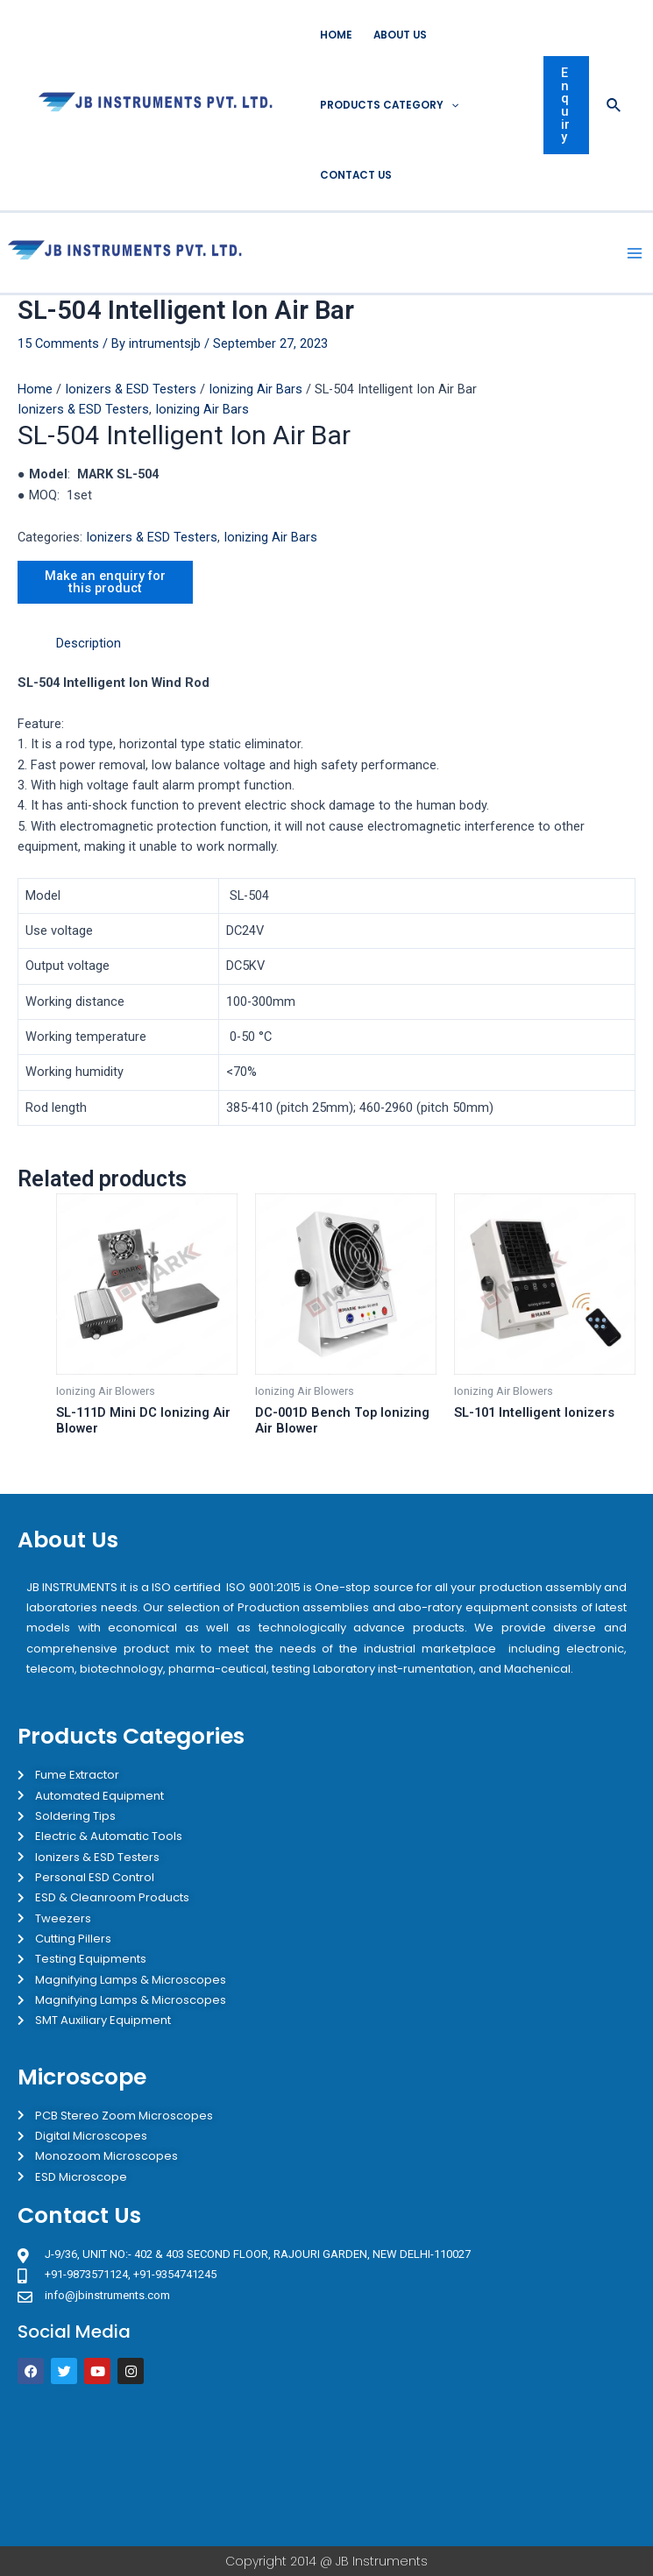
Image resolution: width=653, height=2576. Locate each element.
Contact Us (356, 175)
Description (88, 643)
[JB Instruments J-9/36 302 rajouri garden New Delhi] (326, 2465)
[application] (451, 105)
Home (336, 35)
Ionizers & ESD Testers (130, 389)
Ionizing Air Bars (255, 389)
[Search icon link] (614, 106)
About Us (400, 35)
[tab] (88, 643)
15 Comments (58, 343)
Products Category (389, 105)
